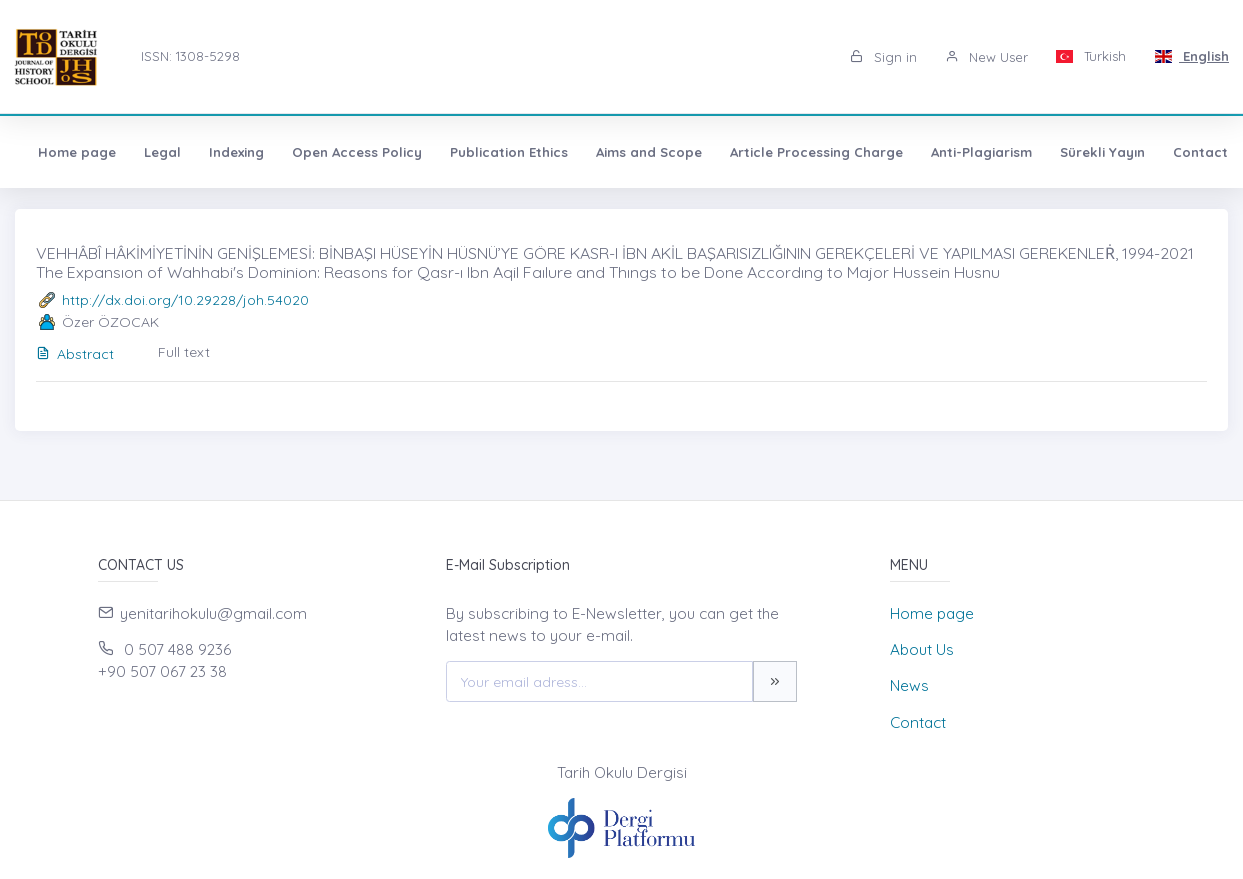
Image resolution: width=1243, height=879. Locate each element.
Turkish (1091, 56)
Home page (77, 152)
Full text (184, 352)
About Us (922, 649)
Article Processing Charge (816, 152)
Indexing (236, 152)
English (1191, 56)
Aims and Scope (649, 152)
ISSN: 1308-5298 (190, 56)
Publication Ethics (509, 152)
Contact (1200, 152)
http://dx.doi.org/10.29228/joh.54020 (185, 300)
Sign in (883, 57)
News (909, 685)
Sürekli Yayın (1102, 152)
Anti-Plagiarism (981, 152)
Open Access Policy (357, 152)
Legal (162, 152)
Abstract (75, 354)
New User (986, 57)
